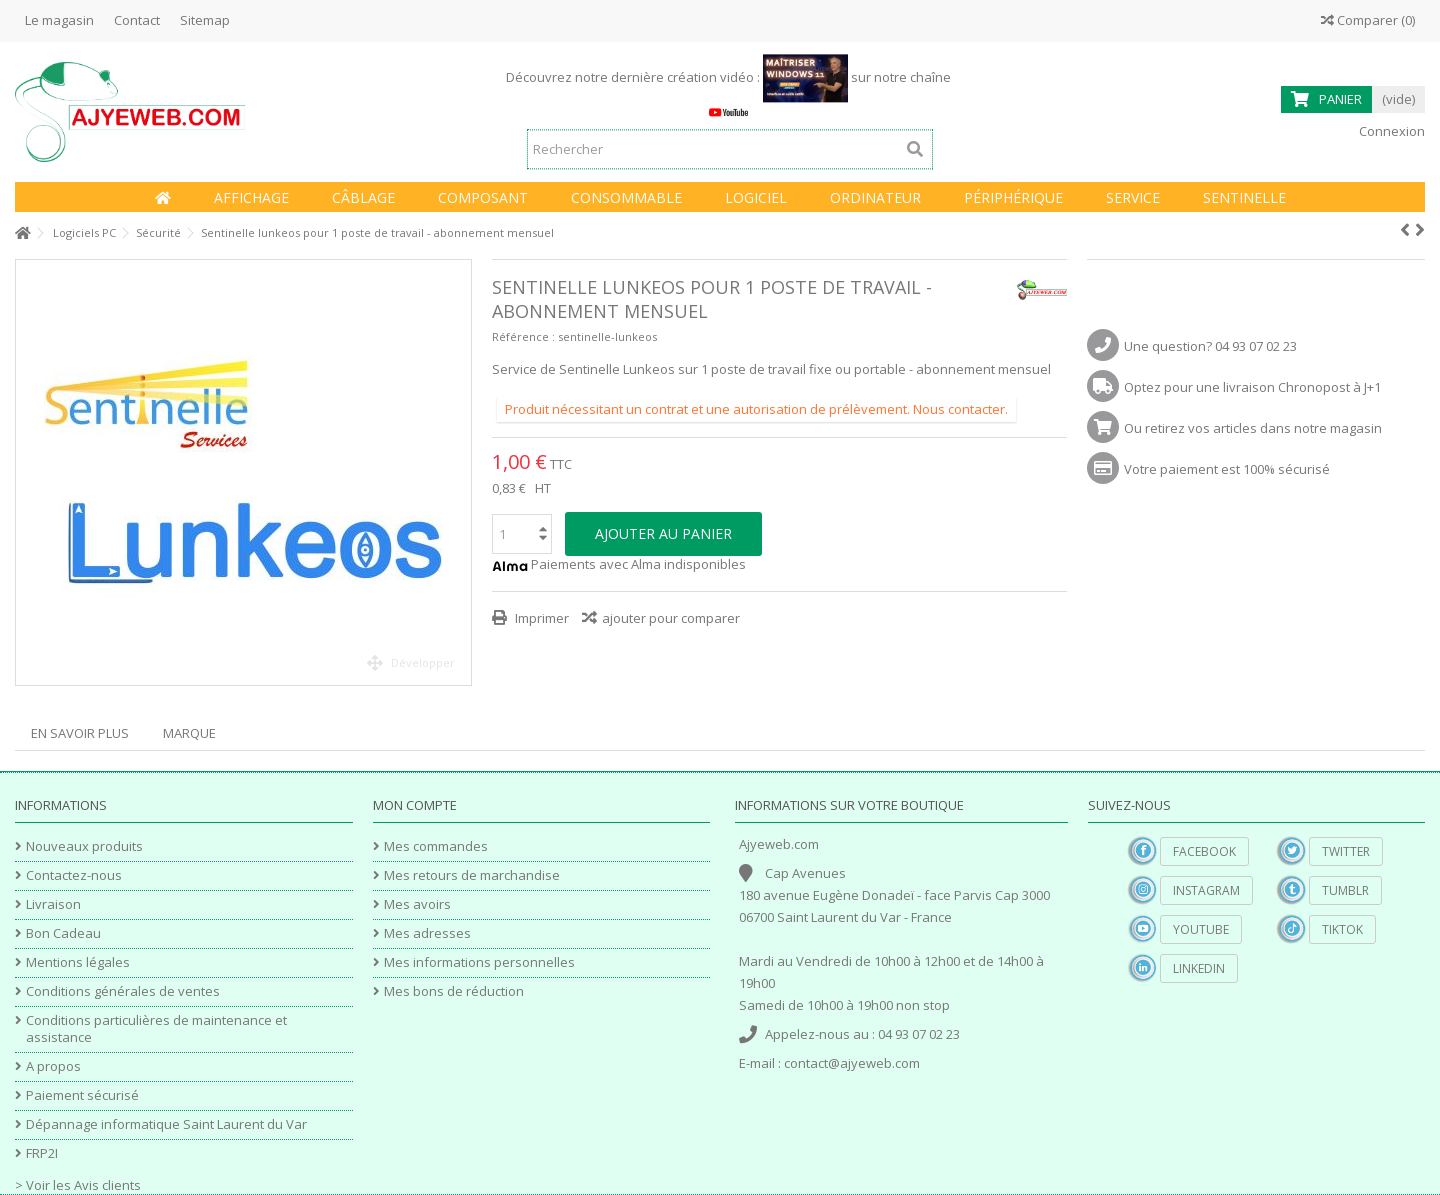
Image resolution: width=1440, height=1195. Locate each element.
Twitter (1346, 851)
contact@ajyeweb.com (852, 1063)
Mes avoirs (417, 904)
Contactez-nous (74, 875)
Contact (137, 20)
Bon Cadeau (63, 933)
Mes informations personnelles (479, 962)
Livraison (53, 904)
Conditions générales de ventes (123, 991)
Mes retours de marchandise (472, 875)
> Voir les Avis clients (78, 1185)
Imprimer (540, 618)
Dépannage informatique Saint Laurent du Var (166, 1124)
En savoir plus (80, 733)
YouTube (1201, 929)
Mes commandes (436, 846)
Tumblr (1345, 890)
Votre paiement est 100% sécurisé (1227, 469)
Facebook (1204, 851)
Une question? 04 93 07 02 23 (1210, 346)
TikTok (1342, 929)
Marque (189, 733)
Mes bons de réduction (454, 991)
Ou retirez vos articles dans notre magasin (1253, 428)
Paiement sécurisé (82, 1095)
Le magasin (59, 20)
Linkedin (1199, 968)
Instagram (1206, 890)
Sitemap (205, 20)
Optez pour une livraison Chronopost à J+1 (1252, 387)
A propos (53, 1066)
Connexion (1390, 131)
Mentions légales (78, 962)
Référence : (523, 336)
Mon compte (415, 805)
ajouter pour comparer (671, 618)
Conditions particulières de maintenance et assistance (156, 1029)
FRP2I (42, 1153)
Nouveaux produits (84, 846)
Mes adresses (427, 933)
